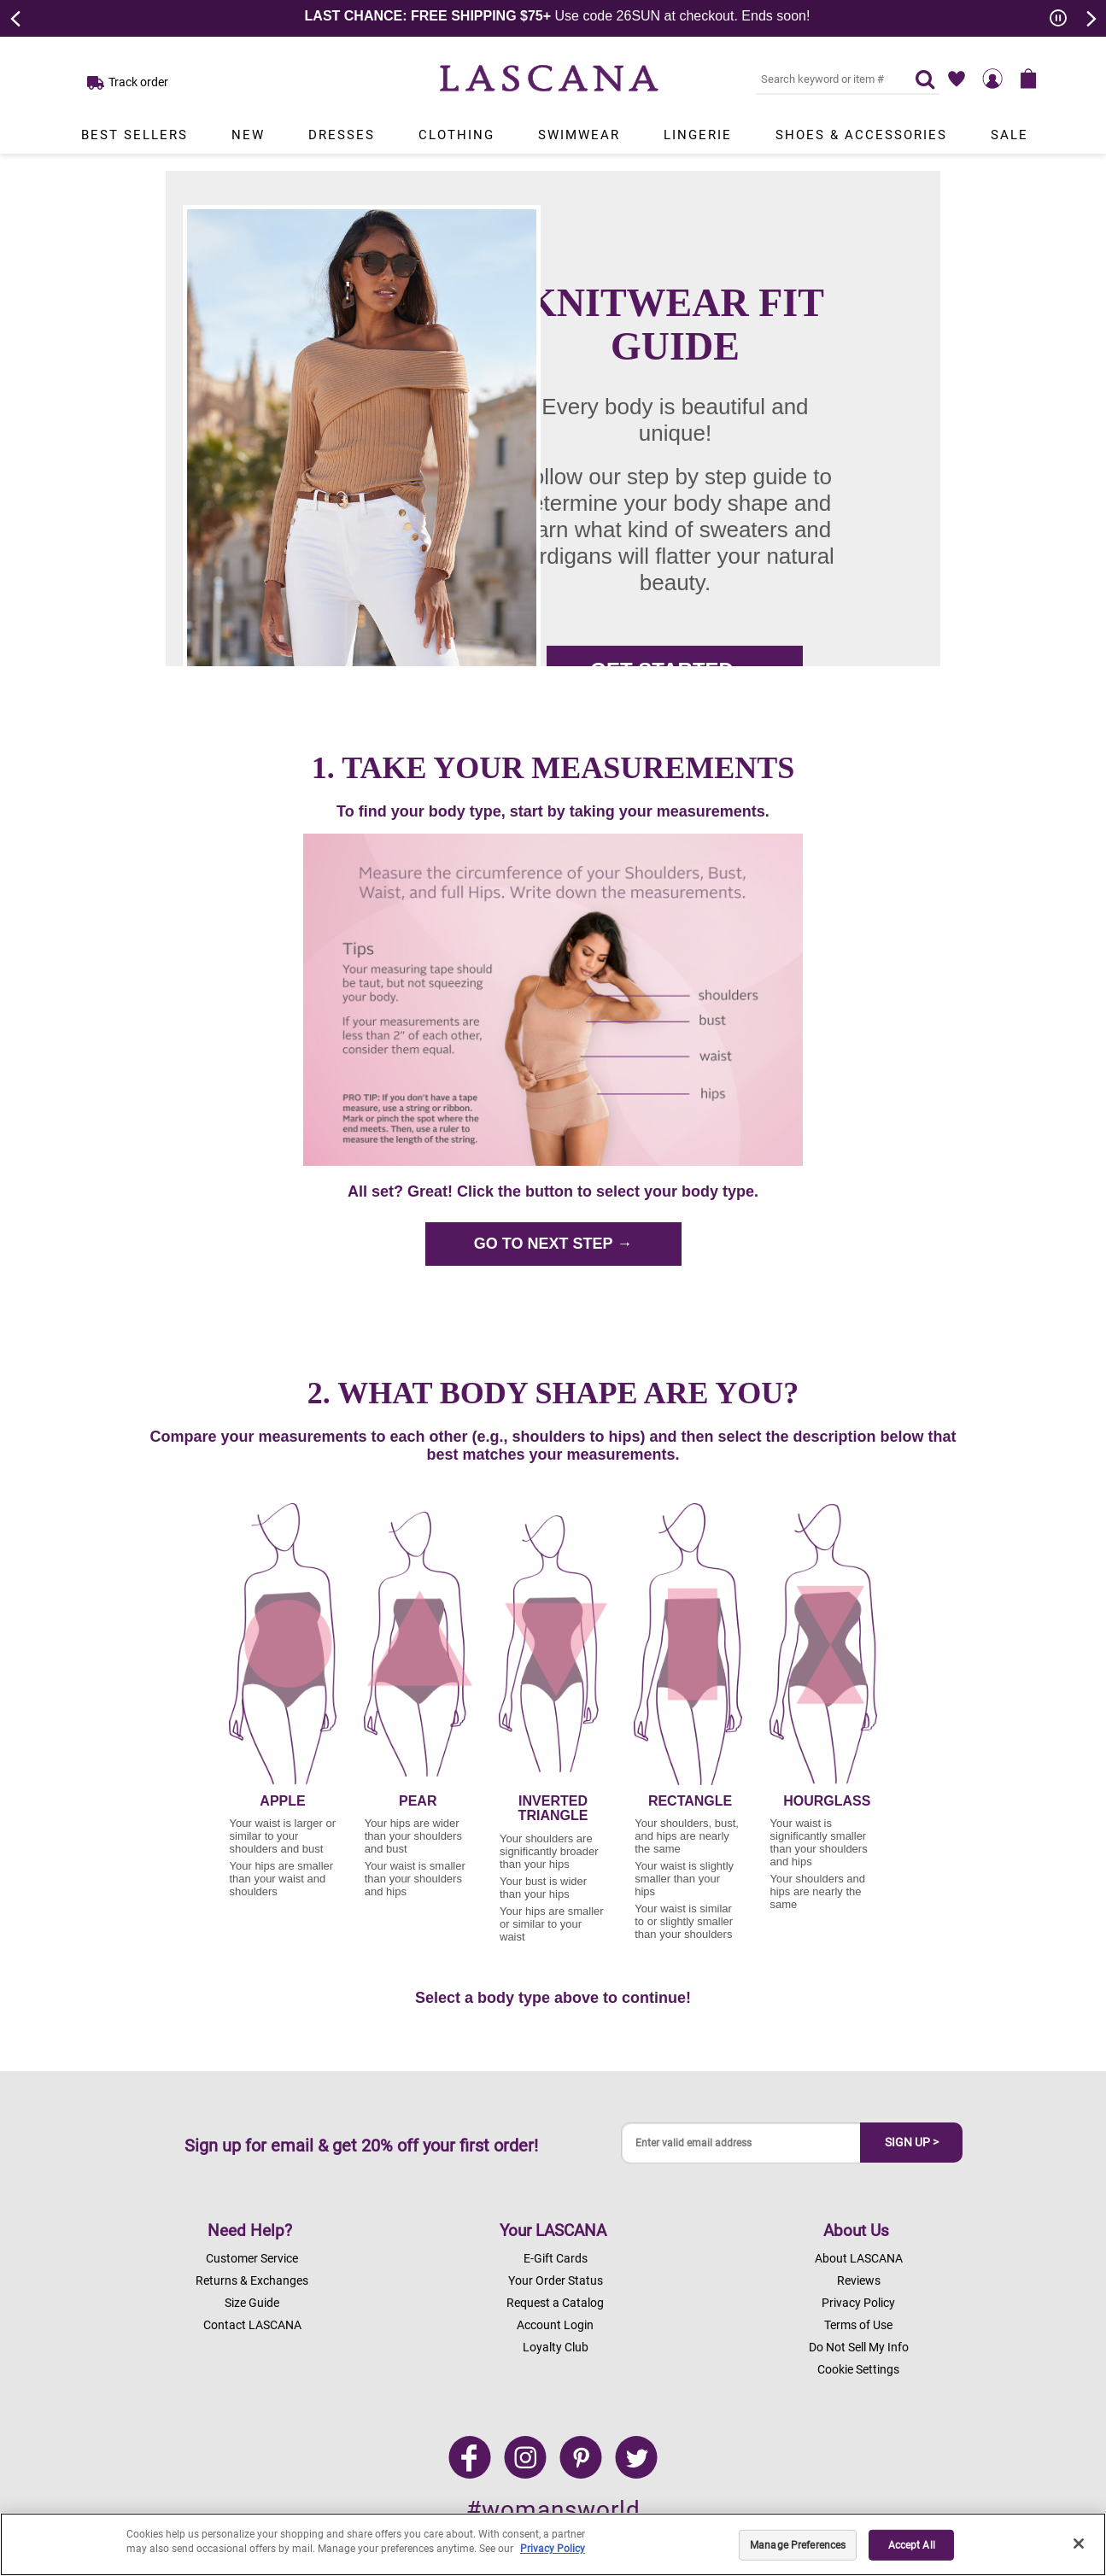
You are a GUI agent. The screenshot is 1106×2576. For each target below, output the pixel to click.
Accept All (911, 2545)
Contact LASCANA (252, 2325)
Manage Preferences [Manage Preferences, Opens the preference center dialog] (798, 2545)
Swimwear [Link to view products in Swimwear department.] (579, 135)
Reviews (859, 2280)
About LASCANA (859, 2258)
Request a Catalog (555, 2303)
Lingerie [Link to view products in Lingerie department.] (698, 135)
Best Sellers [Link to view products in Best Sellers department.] (134, 135)
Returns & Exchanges (252, 2280)
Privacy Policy (858, 2303)
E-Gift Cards (556, 2258)
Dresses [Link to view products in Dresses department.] (341, 135)
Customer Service (252, 2258)
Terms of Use (858, 2325)
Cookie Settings (858, 2369)
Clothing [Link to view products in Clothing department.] (456, 135)
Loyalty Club (555, 2347)
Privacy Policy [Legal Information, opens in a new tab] (552, 2549)
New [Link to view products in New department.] (248, 135)
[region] (553, 2544)
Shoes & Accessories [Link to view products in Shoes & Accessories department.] (861, 135)
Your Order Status (555, 2280)
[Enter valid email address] (741, 2143)
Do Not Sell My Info (859, 2347)
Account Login (555, 2325)
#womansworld (553, 2510)
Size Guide (252, 2303)
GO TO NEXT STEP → (553, 1243)
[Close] (1078, 2543)
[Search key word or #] (825, 78)
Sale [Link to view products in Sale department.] (1009, 135)
